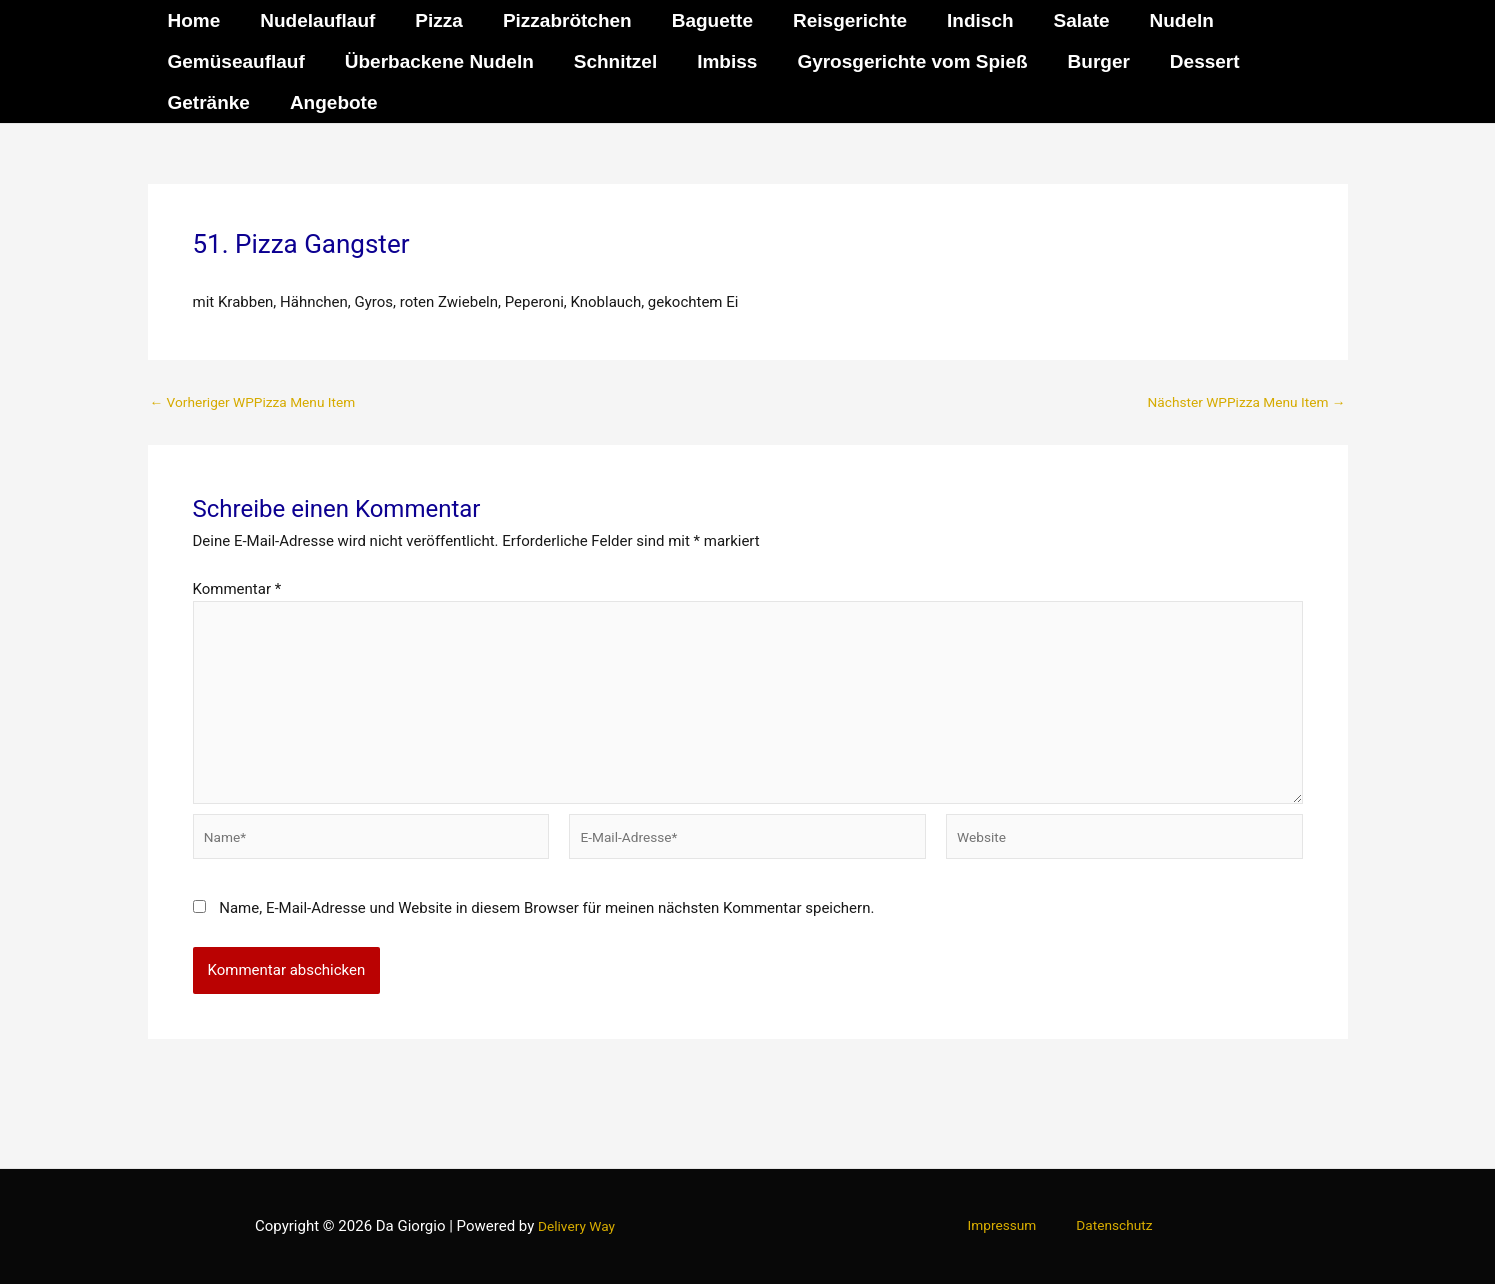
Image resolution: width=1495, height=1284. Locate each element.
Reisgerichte (839, 20)
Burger (1088, 61)
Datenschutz (1105, 1226)
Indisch (967, 20)
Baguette (703, 20)
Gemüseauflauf (235, 61)
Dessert (1192, 61)
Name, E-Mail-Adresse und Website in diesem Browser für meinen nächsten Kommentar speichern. (546, 931)
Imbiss (720, 61)
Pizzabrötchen (560, 20)
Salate (1067, 20)
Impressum (1010, 1226)
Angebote (331, 102)
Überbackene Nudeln (436, 61)
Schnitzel (610, 61)
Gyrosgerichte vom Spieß (903, 61)
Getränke (208, 102)
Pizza (434, 20)
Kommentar (237, 589)
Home (193, 20)
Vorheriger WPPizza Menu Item (263, 402)
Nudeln (1165, 20)
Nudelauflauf (314, 20)
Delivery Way (576, 1226)
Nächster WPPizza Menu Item (1236, 402)
